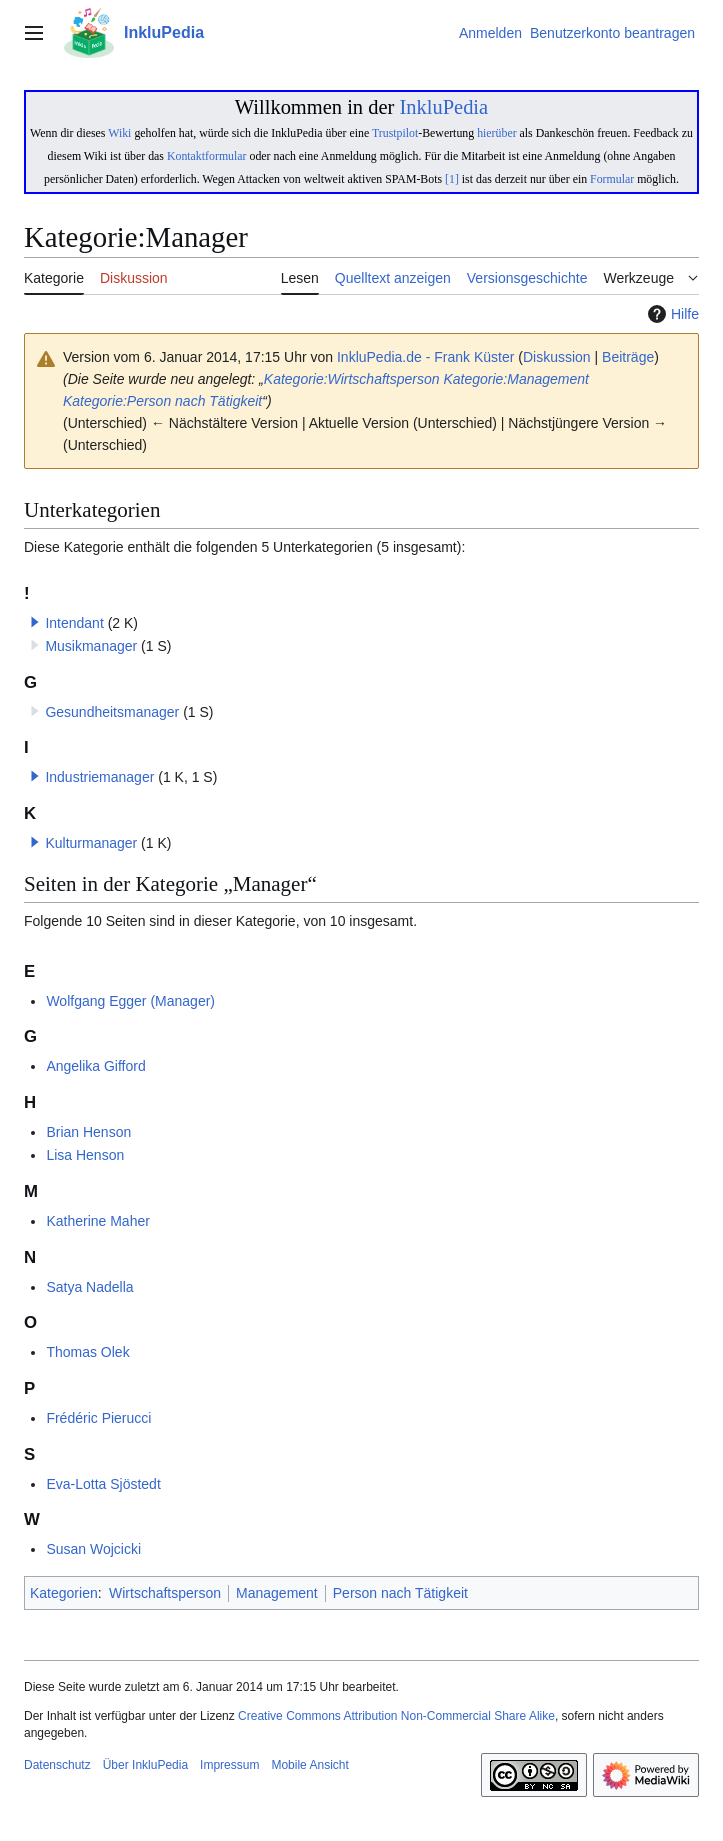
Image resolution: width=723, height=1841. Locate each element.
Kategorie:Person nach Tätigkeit (162, 401)
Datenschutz (57, 1765)
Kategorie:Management (516, 379)
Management (277, 1593)
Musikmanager (91, 646)
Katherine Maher (98, 1221)
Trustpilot (395, 133)
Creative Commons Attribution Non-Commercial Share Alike (396, 1716)
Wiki (119, 133)
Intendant (74, 623)
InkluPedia (443, 107)
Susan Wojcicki (93, 1549)
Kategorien (64, 1593)
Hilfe (671, 314)
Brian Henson (88, 1132)
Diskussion (557, 357)
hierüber (496, 133)
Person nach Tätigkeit (400, 1593)
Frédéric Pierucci (98, 1418)
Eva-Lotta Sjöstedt (103, 1484)
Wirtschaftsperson (165, 1593)
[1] (452, 179)
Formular (612, 179)
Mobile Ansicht (309, 1765)
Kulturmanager (91, 843)
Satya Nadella (89, 1287)
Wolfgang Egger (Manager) (130, 1001)
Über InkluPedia (145, 1765)
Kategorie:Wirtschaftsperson (352, 379)
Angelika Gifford (95, 1066)
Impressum (229, 1765)
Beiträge (628, 357)
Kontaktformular (207, 156)
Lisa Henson (85, 1155)
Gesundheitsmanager (112, 712)
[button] (35, 622)
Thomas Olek (87, 1352)
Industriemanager (99, 777)
